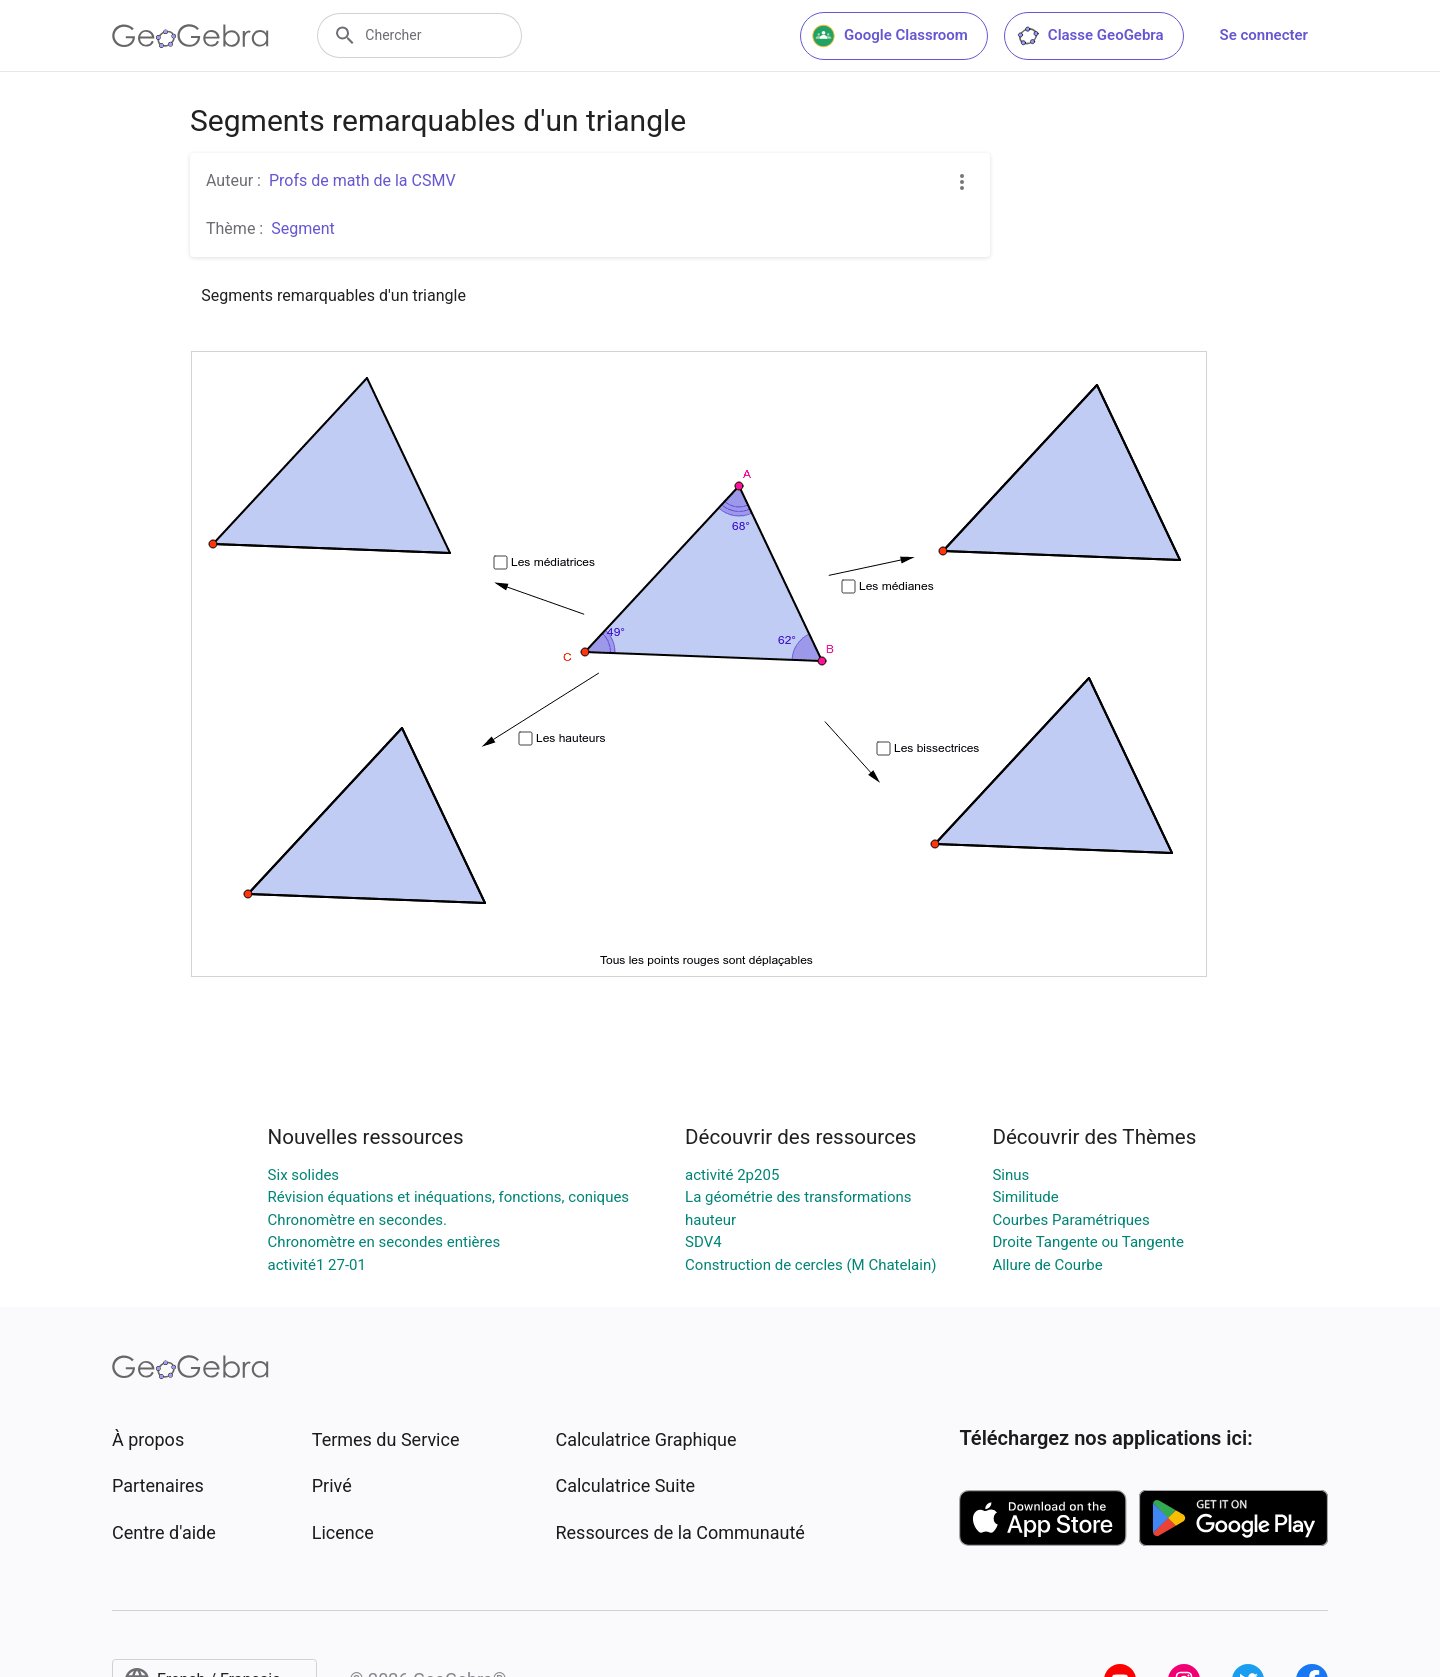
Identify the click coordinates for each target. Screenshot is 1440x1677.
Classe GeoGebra (1090, 36)
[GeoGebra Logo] (190, 36)
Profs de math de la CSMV (362, 180)
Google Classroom (890, 36)
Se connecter (1264, 35)
